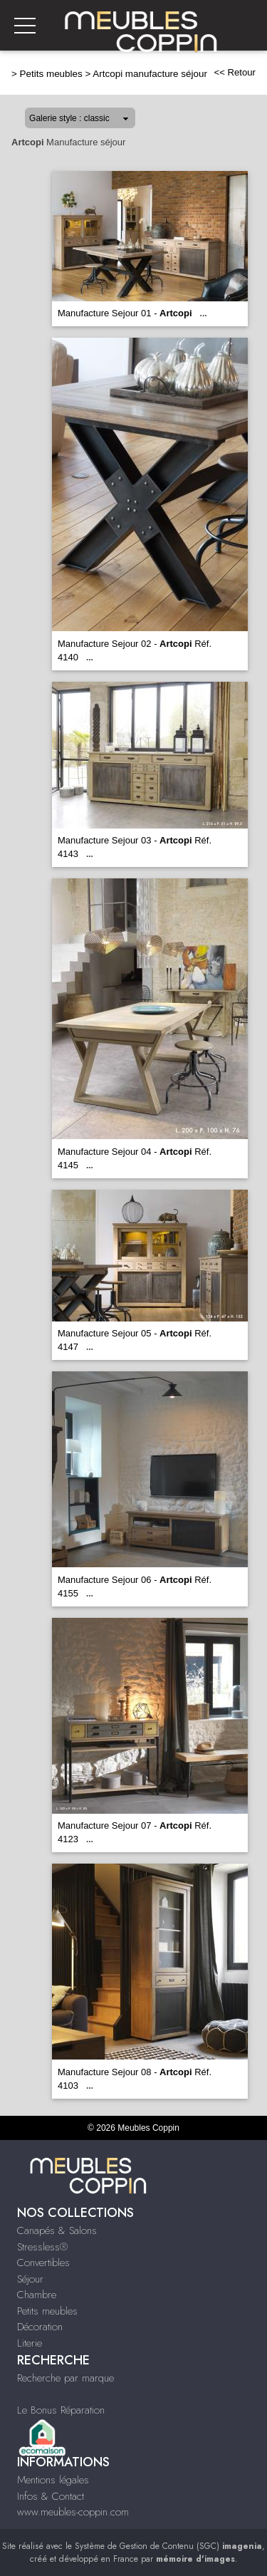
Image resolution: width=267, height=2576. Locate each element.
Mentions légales (53, 2480)
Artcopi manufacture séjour (150, 73)
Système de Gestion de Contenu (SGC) (168, 2546)
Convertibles (43, 2262)
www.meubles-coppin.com (73, 2512)
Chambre (36, 2294)
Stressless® (42, 2247)
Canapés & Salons (57, 2230)
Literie (29, 2343)
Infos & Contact (50, 2496)
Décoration (40, 2326)
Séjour (30, 2279)
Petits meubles (51, 73)
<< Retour (235, 72)
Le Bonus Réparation (61, 2410)
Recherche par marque (65, 2378)
